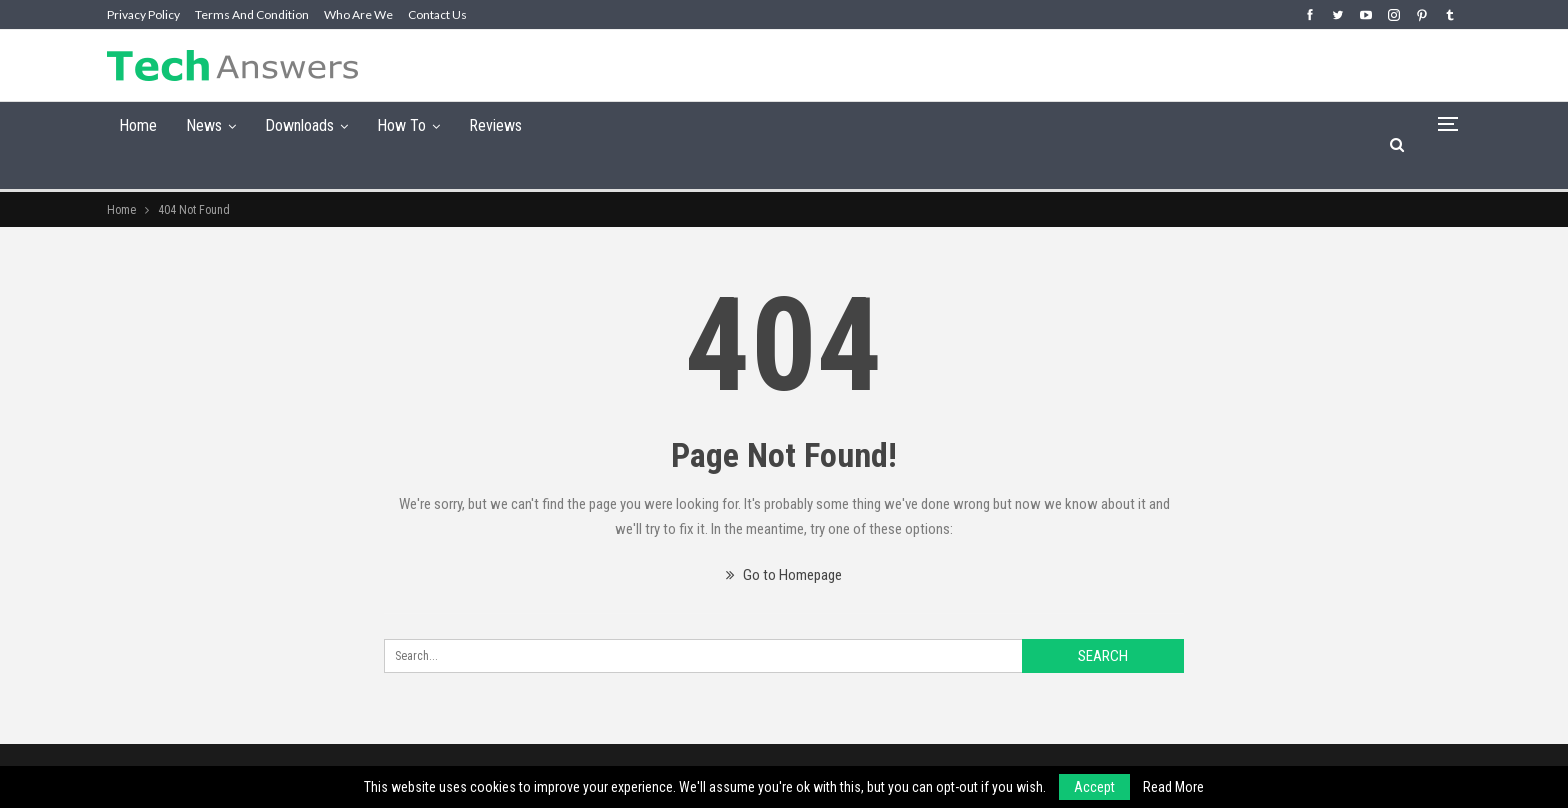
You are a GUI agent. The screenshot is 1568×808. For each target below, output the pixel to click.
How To (401, 125)
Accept (1094, 787)
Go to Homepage (784, 575)
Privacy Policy (143, 14)
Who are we (358, 14)
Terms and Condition (252, 14)
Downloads (299, 125)
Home (138, 125)
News (204, 125)
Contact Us (437, 14)
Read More (1173, 787)
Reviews (495, 125)
